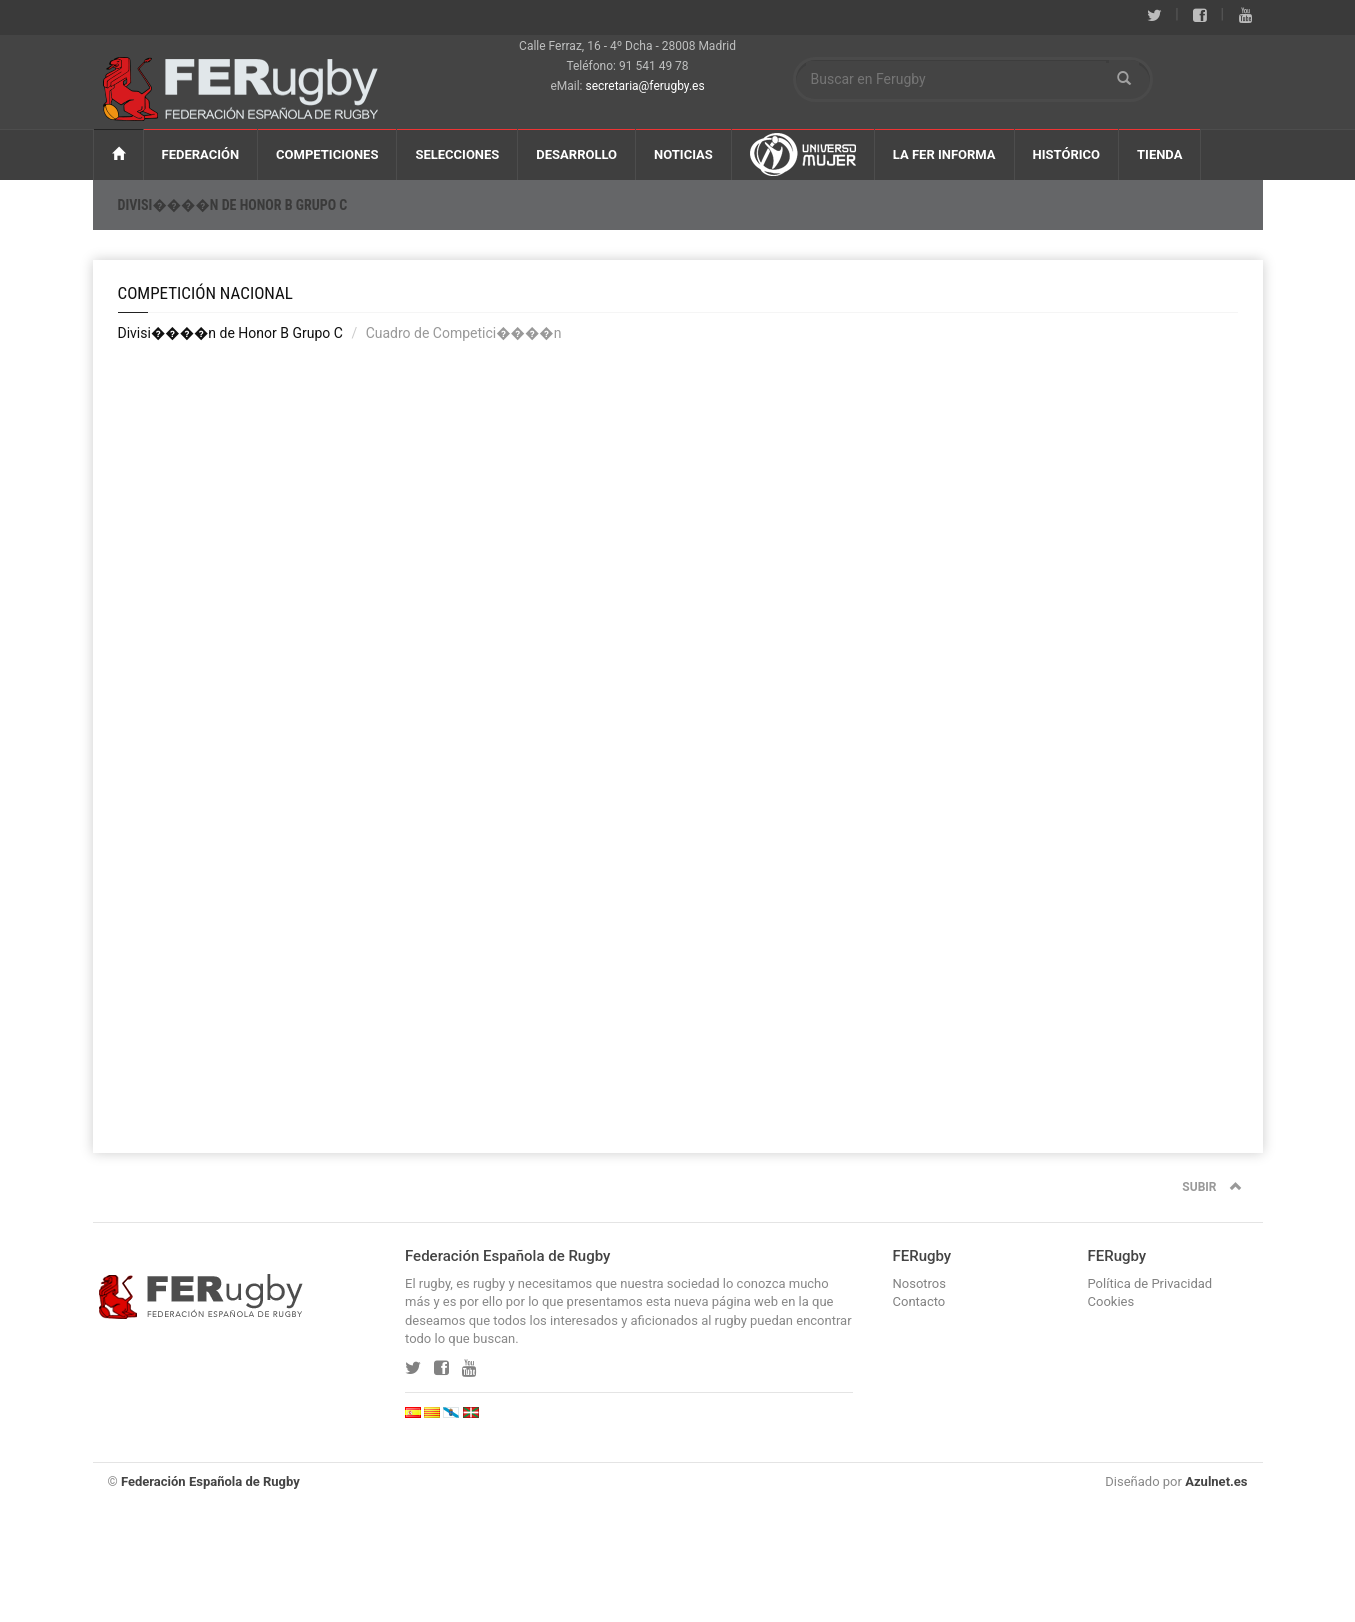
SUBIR (1211, 1187)
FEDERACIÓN (201, 154)
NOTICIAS (683, 154)
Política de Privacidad (1150, 1283)
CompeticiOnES (327, 154)
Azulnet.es (1216, 1481)
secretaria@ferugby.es (644, 86)
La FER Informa (944, 154)
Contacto (919, 1301)
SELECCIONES (457, 154)
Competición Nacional (205, 293)
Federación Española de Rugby (210, 1481)
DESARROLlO (576, 154)
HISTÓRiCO (1066, 154)
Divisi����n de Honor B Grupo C (233, 205)
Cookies (1111, 1301)
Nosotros (919, 1283)
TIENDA (1159, 154)
